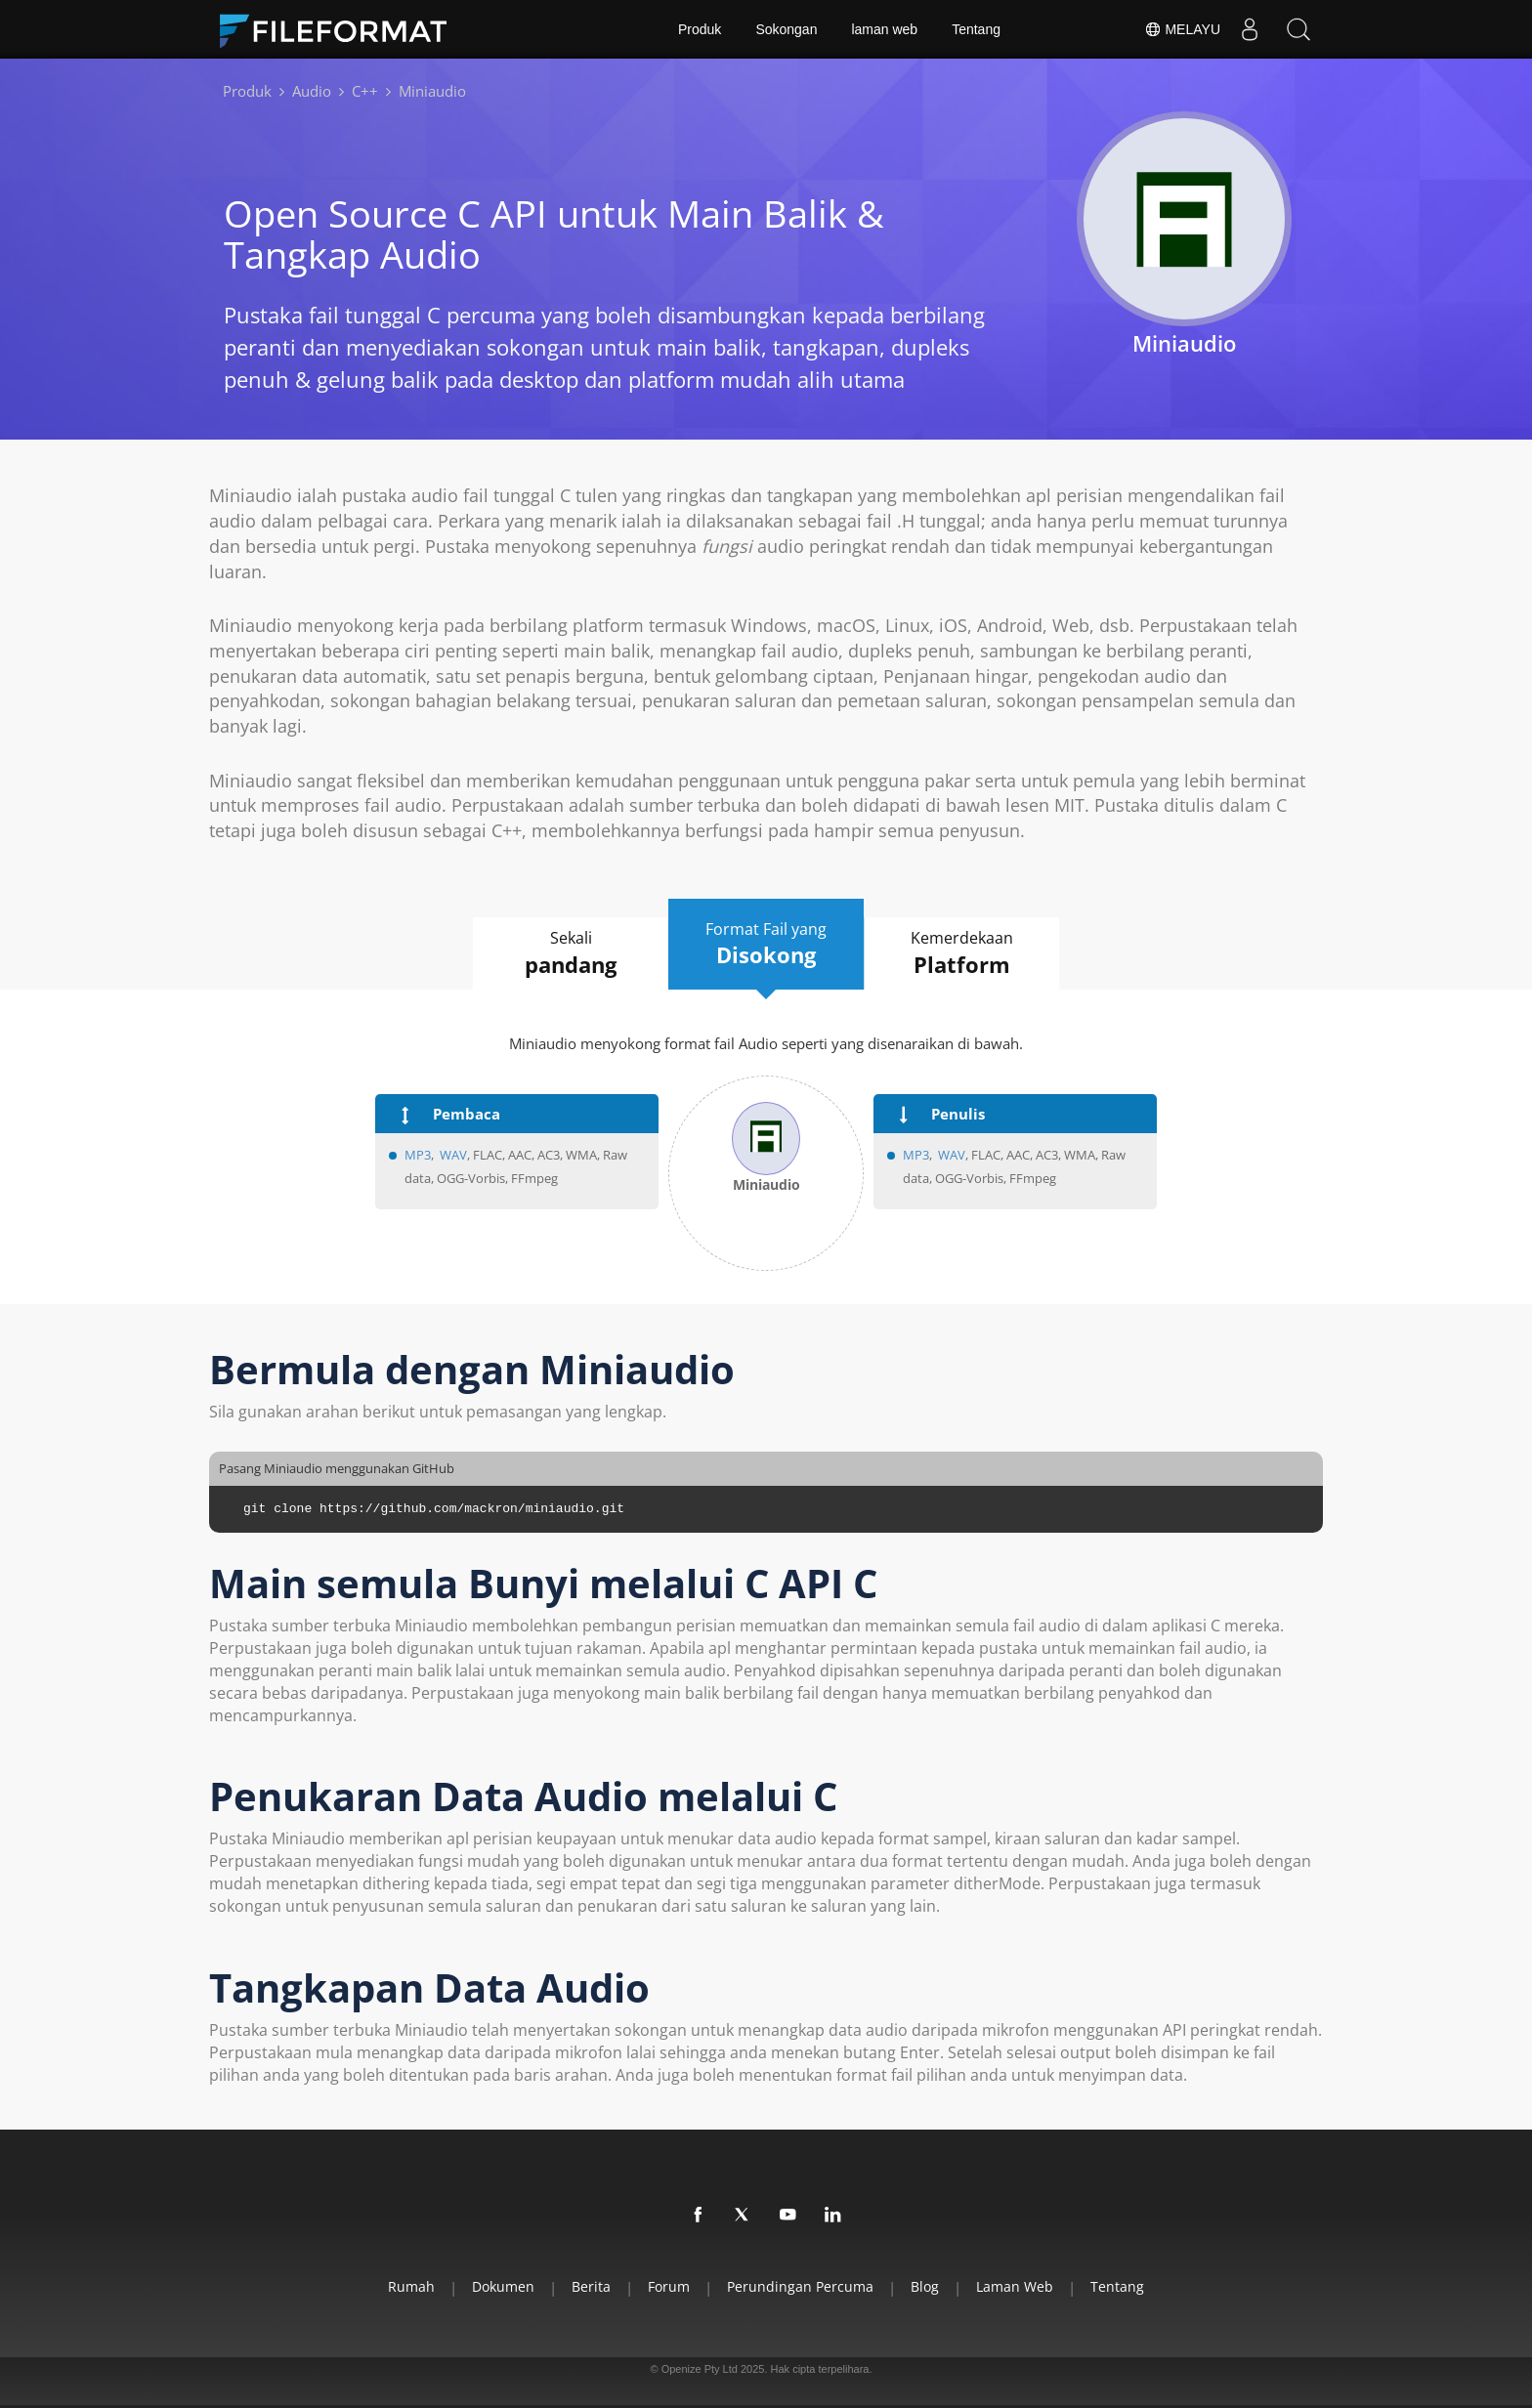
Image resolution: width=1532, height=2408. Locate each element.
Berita (591, 2286)
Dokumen (503, 2286)
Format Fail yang (766, 944)
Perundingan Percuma (800, 2286)
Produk (699, 29)
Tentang (976, 29)
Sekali (570, 953)
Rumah (411, 2286)
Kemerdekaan (962, 953)
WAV (453, 1154)
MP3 (417, 1154)
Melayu (1182, 29)
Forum (669, 2286)
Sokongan (786, 29)
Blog (925, 2286)
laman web (884, 29)
